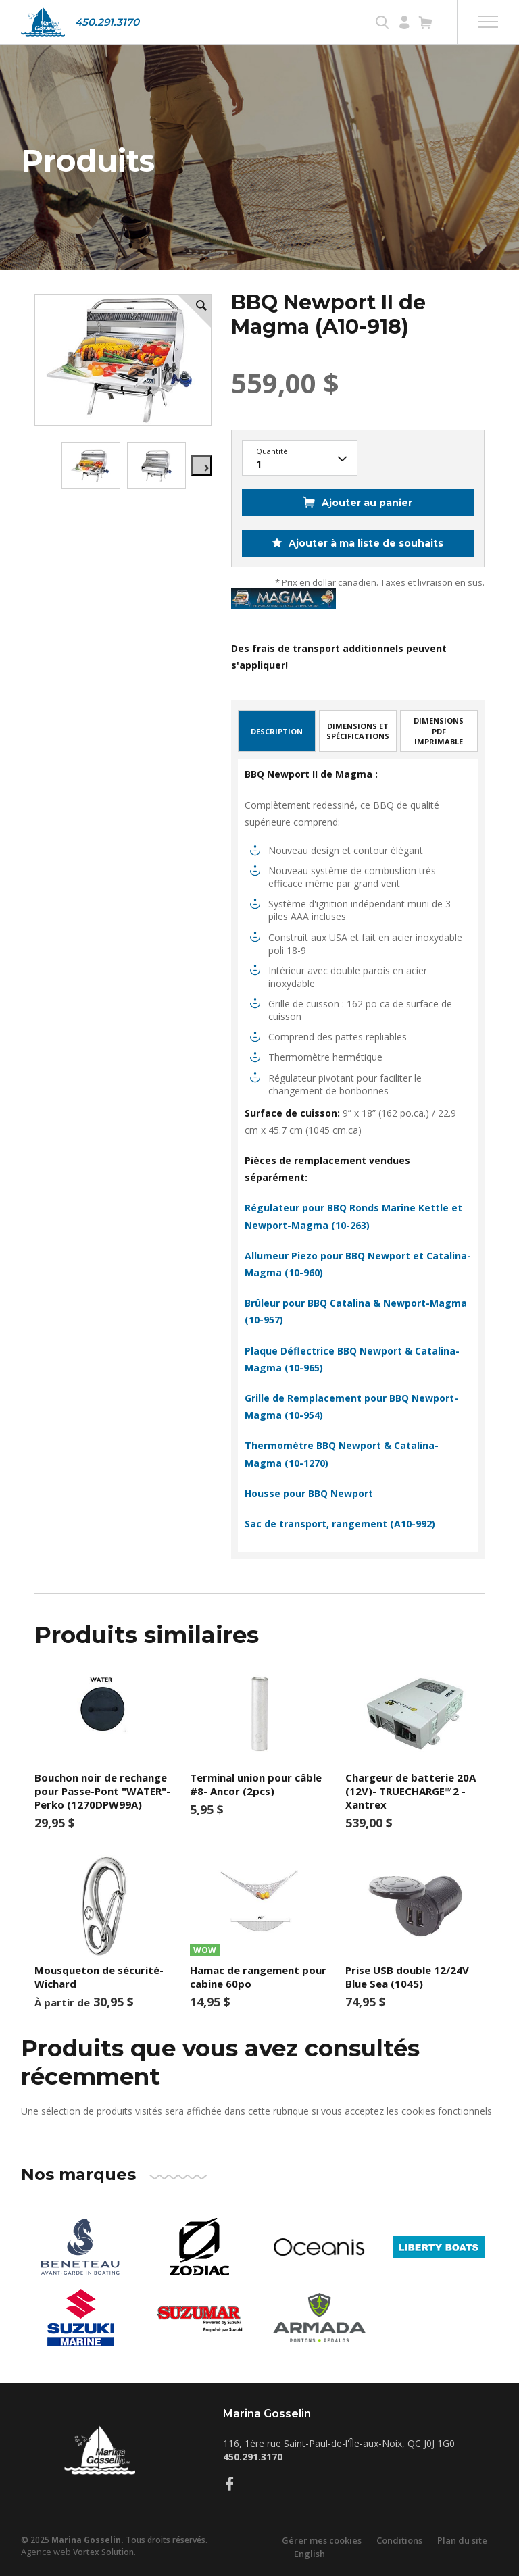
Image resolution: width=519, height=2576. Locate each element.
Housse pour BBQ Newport (309, 1493)
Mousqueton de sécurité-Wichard (99, 1976)
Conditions (399, 2540)
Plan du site (462, 2540)
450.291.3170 (107, 22)
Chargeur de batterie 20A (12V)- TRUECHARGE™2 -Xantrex (410, 1791)
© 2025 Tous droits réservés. (114, 2540)
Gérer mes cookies (322, 2540)
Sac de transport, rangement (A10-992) (340, 1523)
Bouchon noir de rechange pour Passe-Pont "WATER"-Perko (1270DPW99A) (102, 1791)
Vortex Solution (103, 2552)
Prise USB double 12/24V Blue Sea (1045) (407, 1976)
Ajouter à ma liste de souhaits (364, 543)
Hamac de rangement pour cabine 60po (258, 1976)
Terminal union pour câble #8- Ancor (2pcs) (256, 1784)
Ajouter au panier (367, 503)
